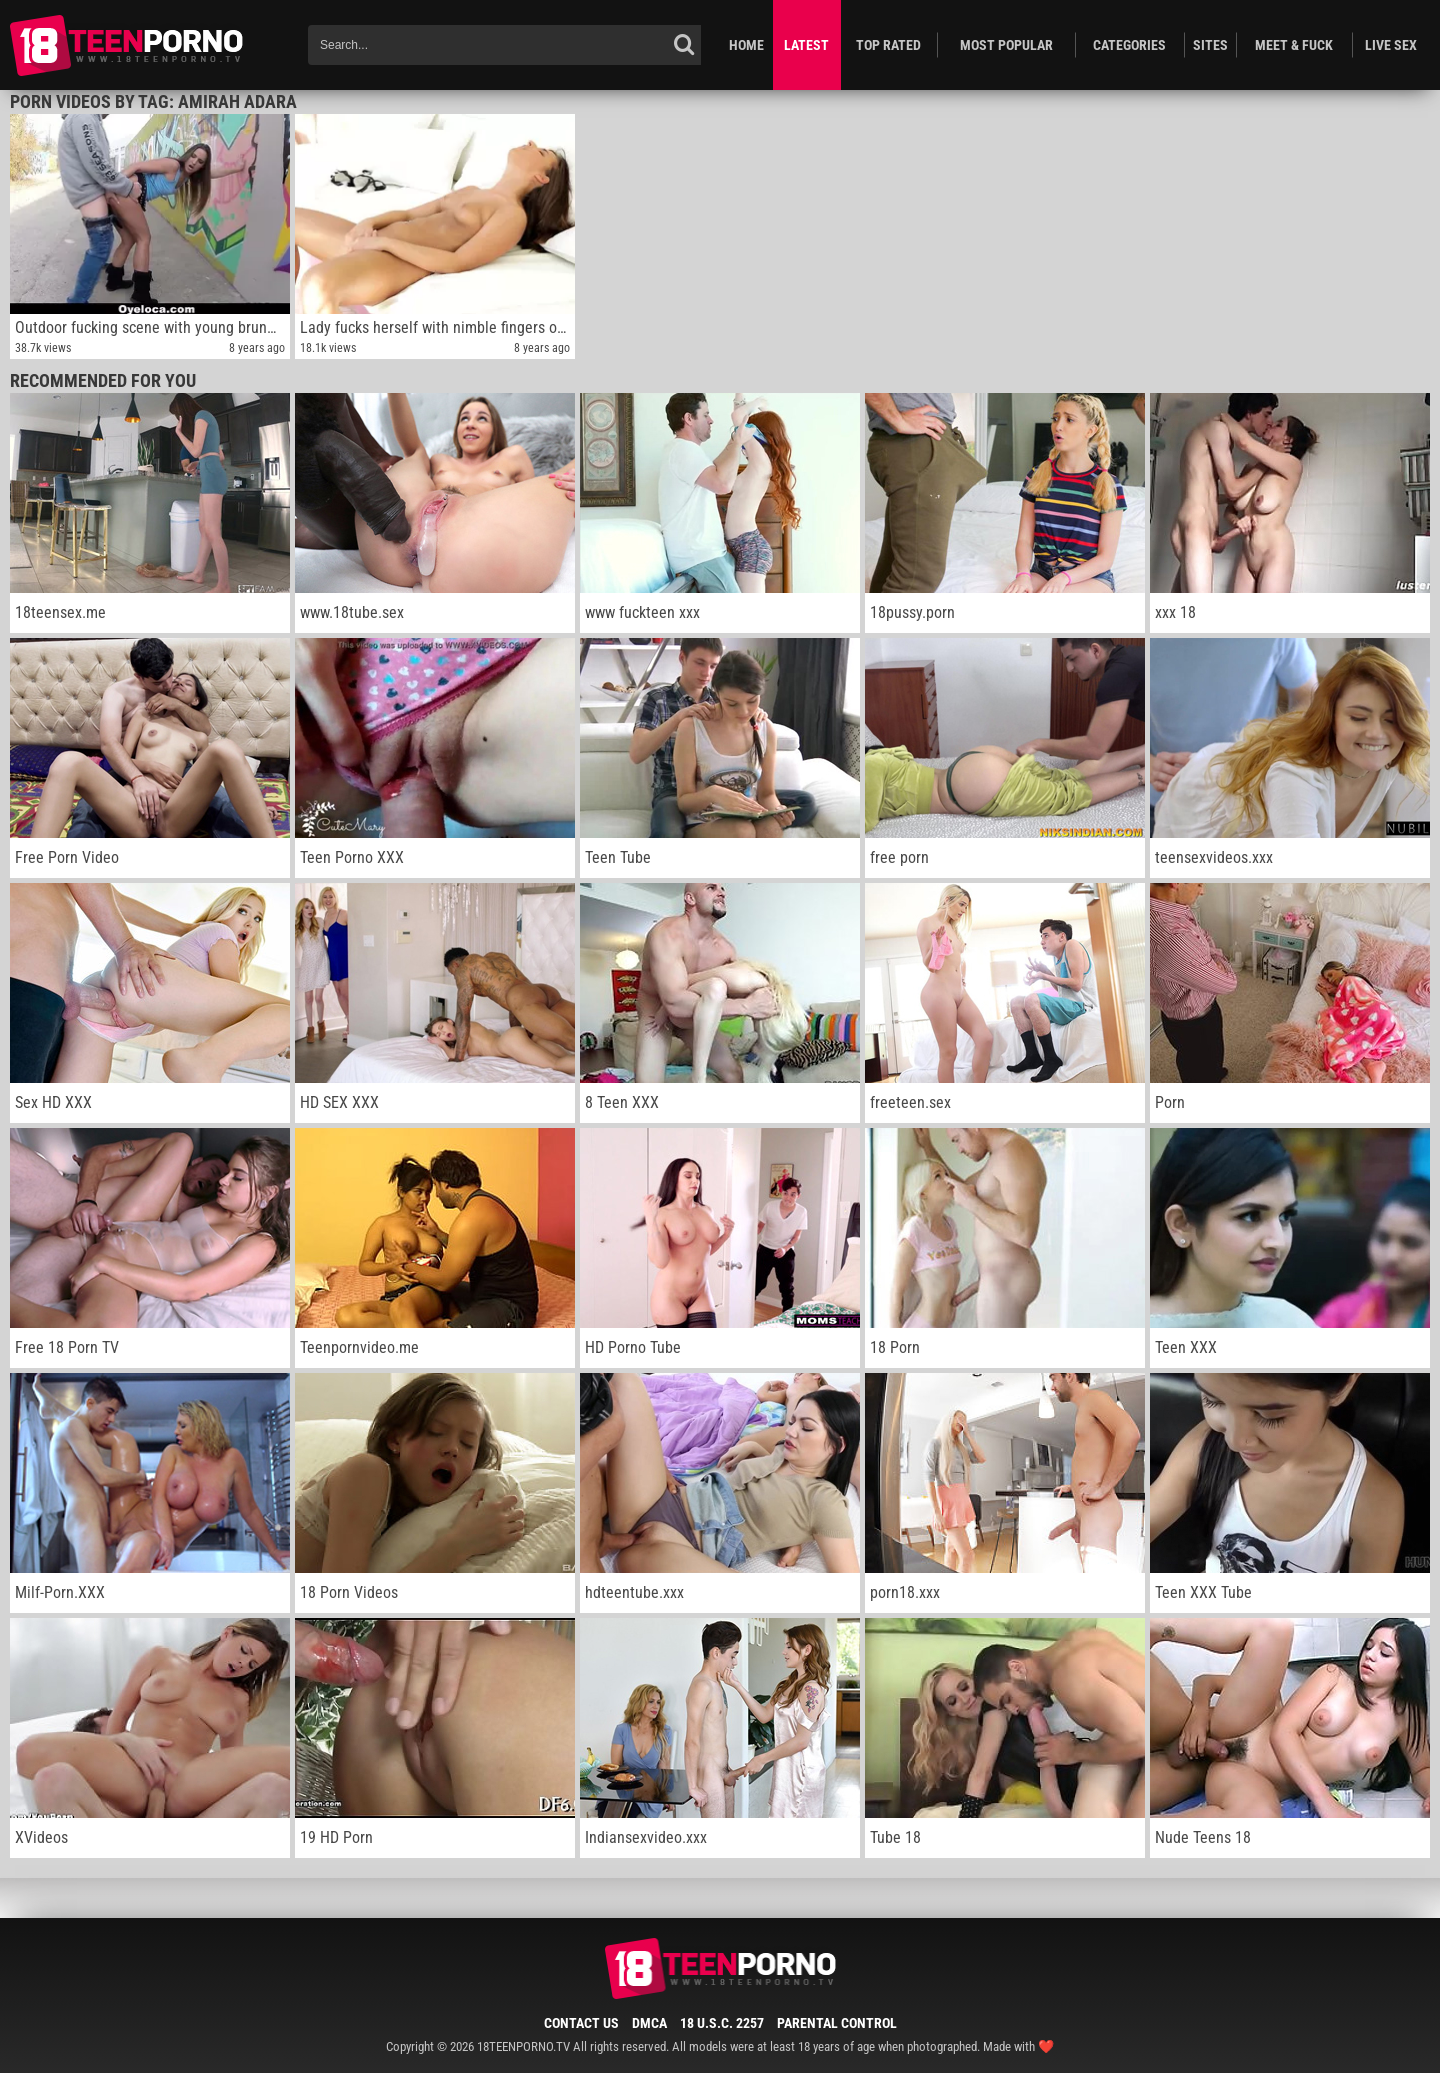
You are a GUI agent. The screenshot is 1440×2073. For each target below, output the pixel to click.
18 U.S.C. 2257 (722, 2023)
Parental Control (837, 2023)
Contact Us (581, 2023)
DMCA (649, 2023)
